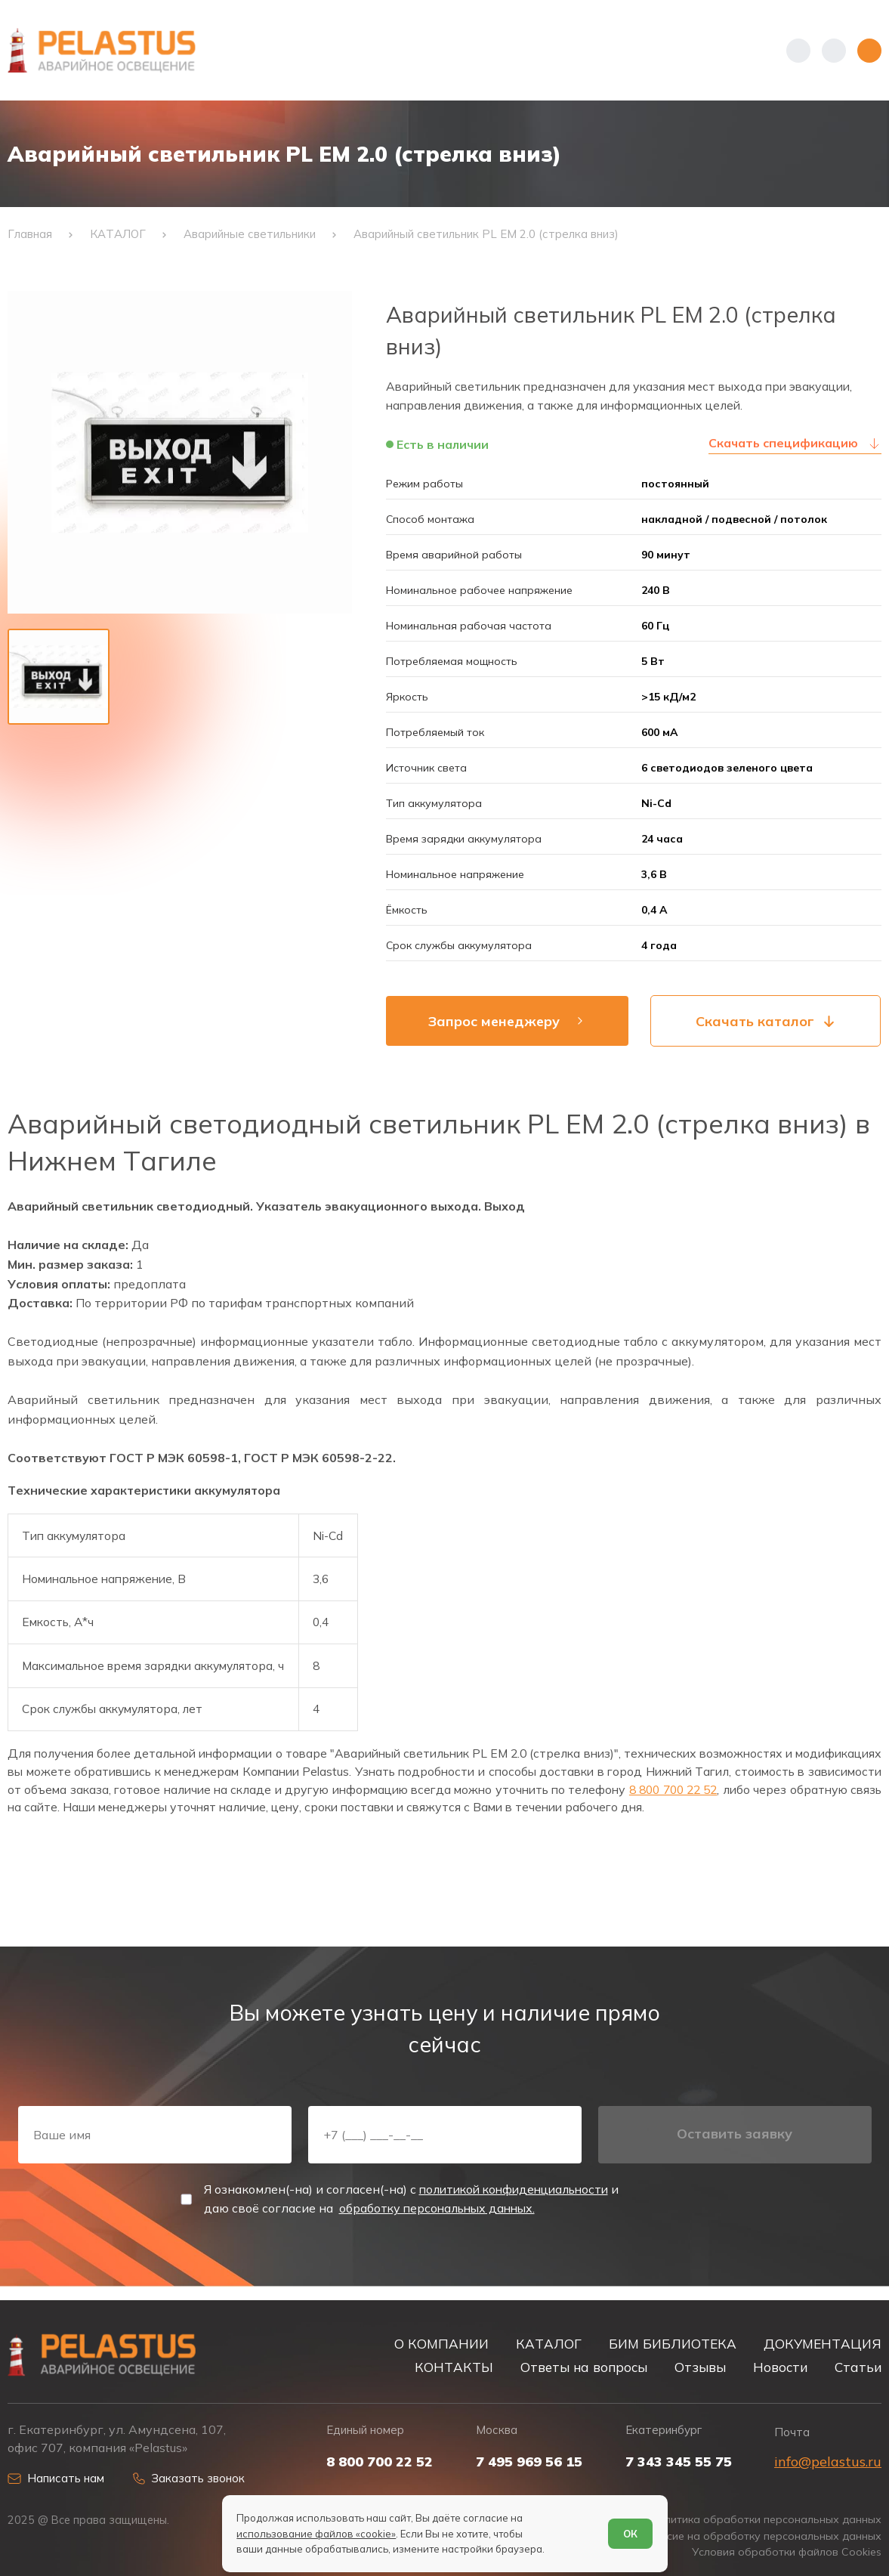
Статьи (858, 2366)
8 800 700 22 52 (673, 1796)
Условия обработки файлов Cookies (785, 2552)
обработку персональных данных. (441, 2219)
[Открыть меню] (869, 51)
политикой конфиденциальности (520, 2199)
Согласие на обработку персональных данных (757, 2536)
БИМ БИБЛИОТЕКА (672, 2343)
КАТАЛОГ (549, 2343)
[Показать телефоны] (798, 51)
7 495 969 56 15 (529, 2461)
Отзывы (700, 2366)
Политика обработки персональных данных (764, 2519)
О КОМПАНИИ (441, 2343)
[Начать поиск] (834, 51)
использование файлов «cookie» (316, 2533)
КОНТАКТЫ (454, 2366)
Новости (780, 2366)
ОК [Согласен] (630, 2533)
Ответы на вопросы (583, 2366)
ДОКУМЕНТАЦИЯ (822, 2343)
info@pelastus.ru (827, 2460)
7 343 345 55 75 (678, 2461)
